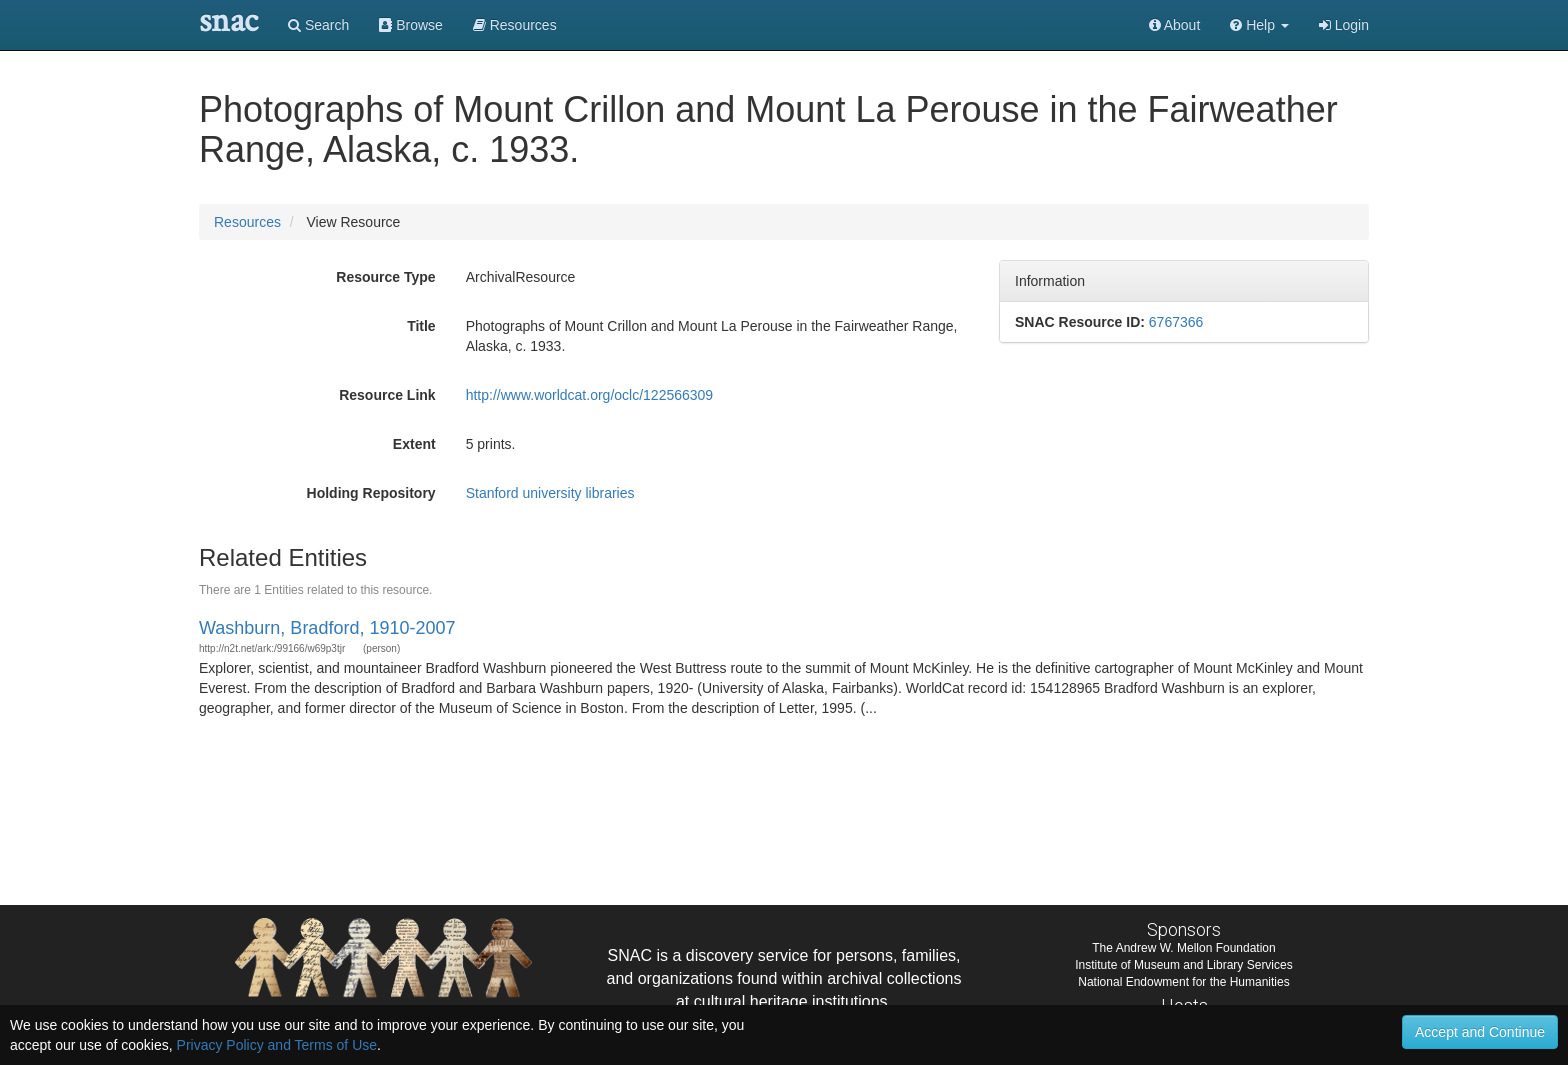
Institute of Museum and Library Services (1183, 965)
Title (421, 326)
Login (1344, 25)
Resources (247, 222)
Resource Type (385, 277)
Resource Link (387, 395)
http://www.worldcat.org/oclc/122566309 (589, 395)
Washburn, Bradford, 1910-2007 (327, 628)
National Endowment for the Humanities (1183, 982)
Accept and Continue (1480, 1032)
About (1175, 25)
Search (318, 25)
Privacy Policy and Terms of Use (277, 1045)
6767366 (1176, 322)
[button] (1259, 25)
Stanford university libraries (550, 493)
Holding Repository (371, 493)
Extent (414, 444)
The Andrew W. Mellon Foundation (1183, 948)
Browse (411, 25)
